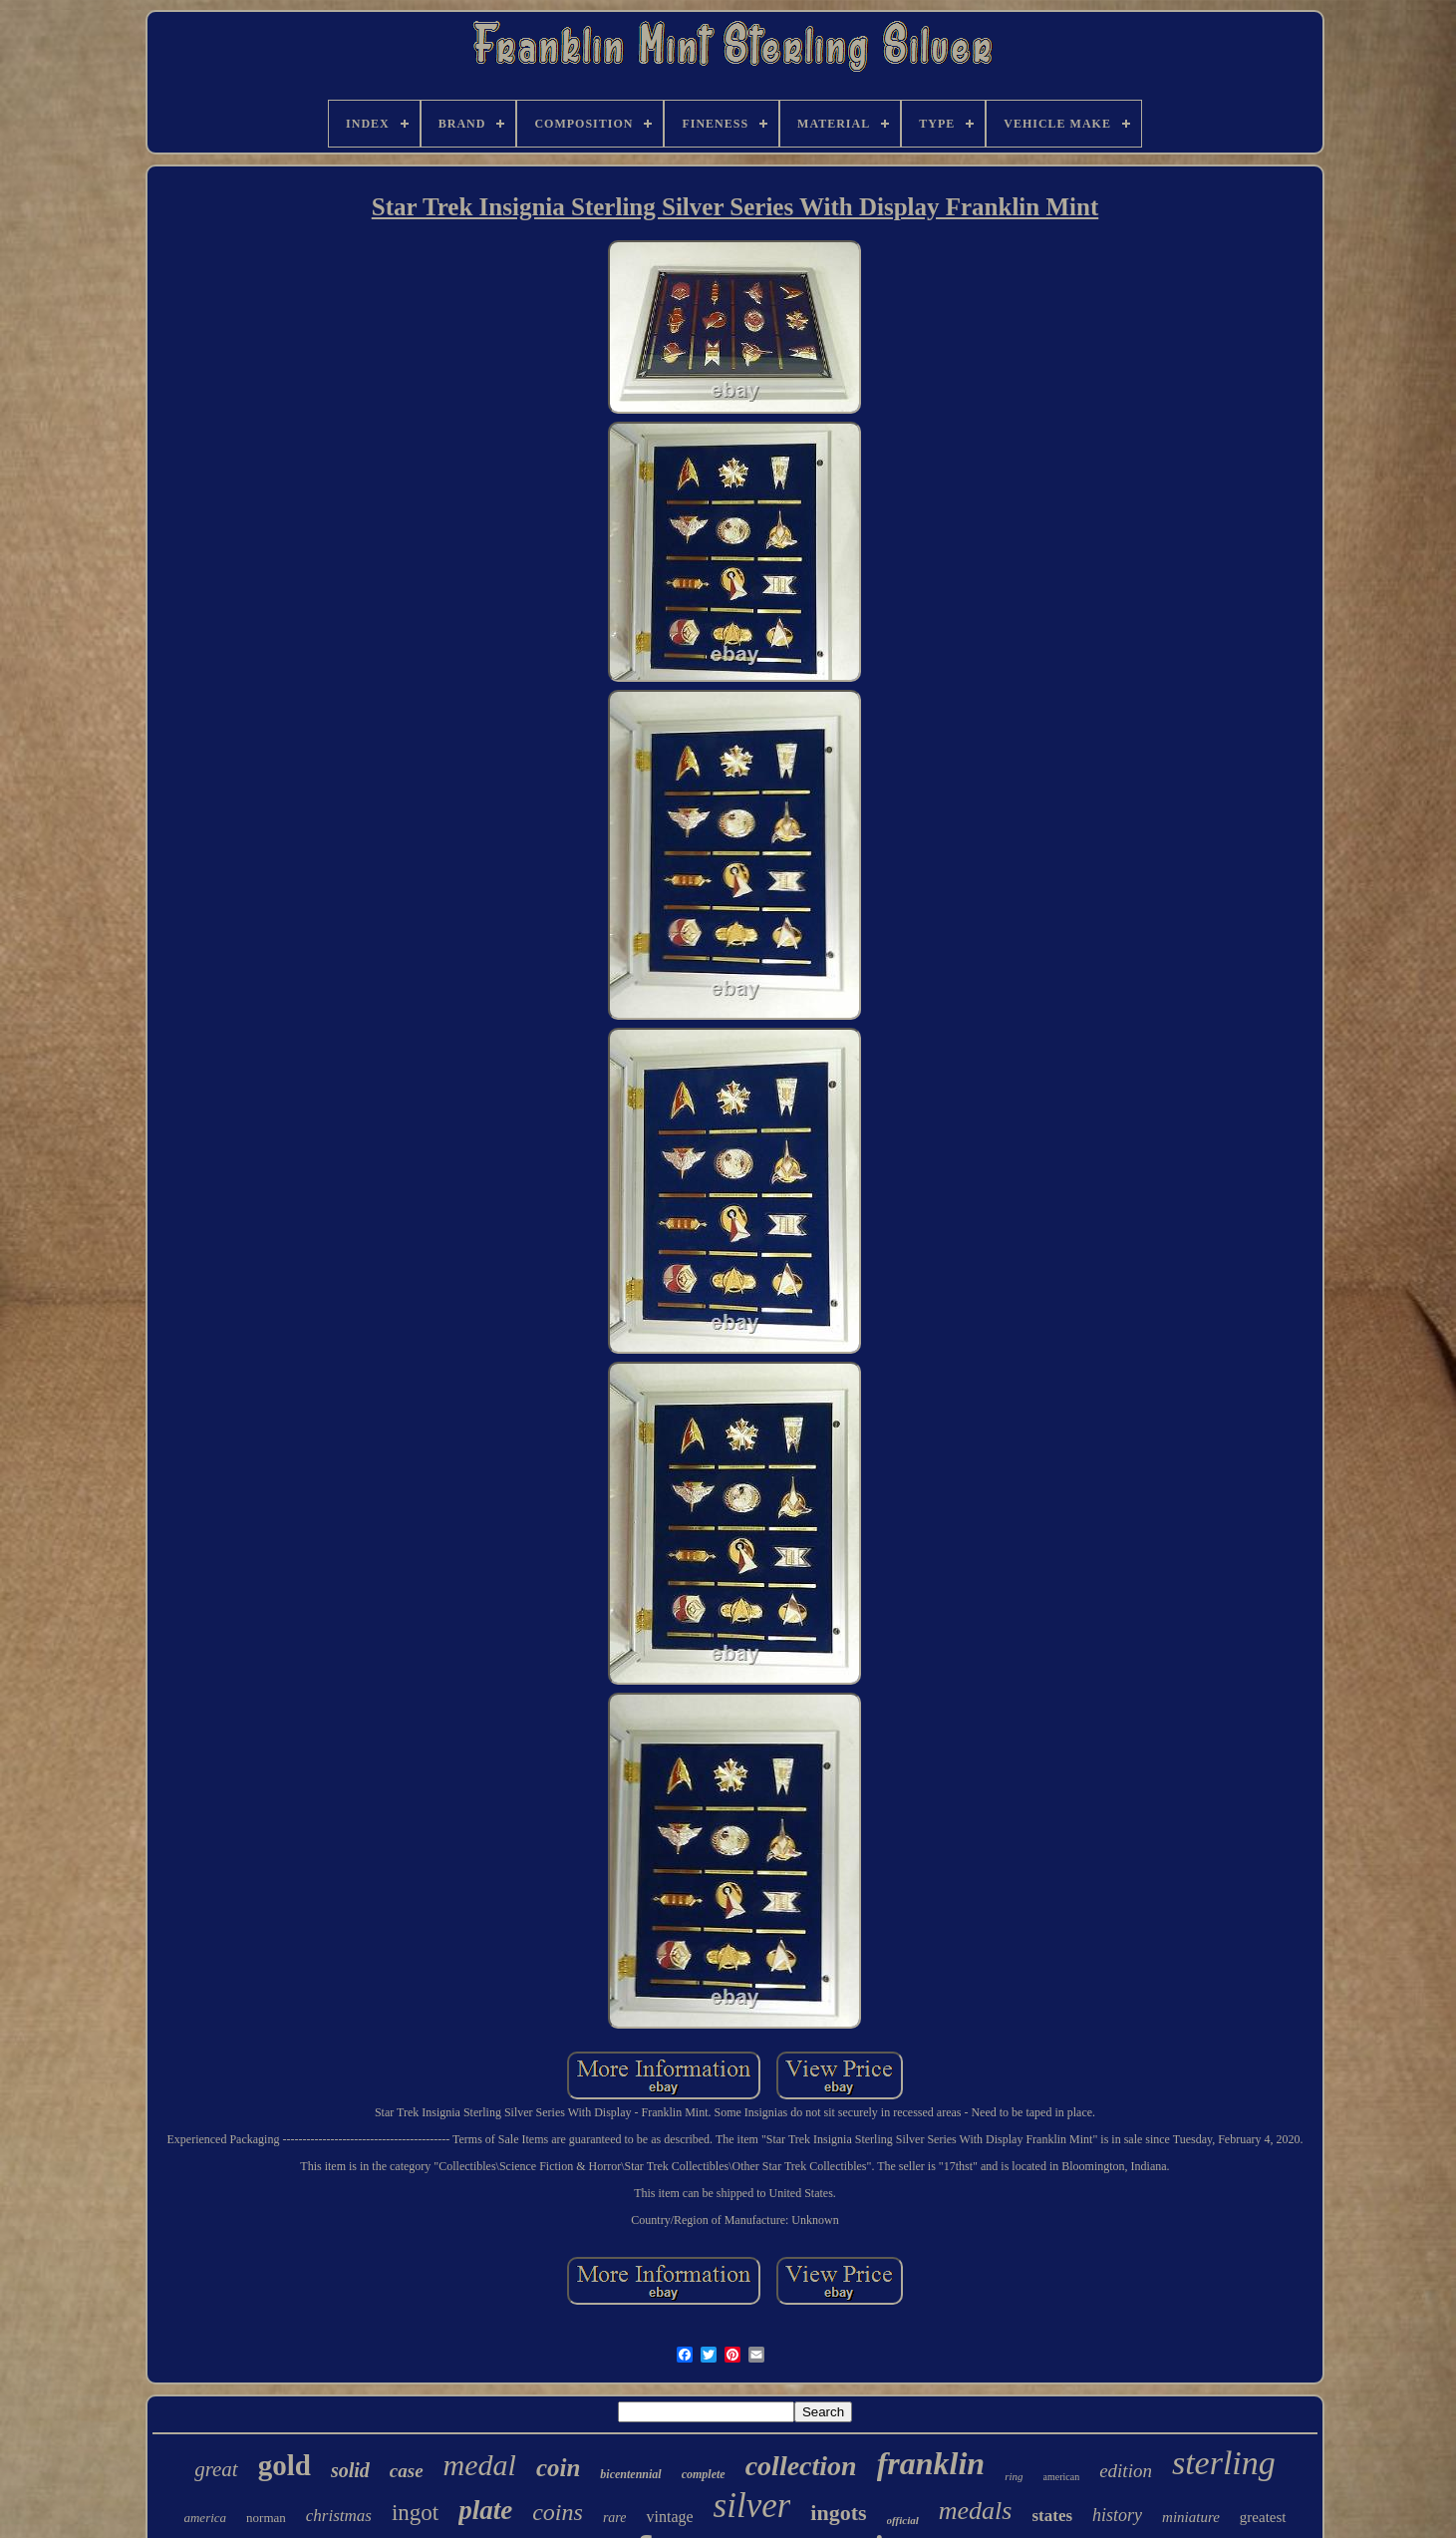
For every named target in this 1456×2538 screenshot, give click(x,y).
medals (976, 2510)
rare (615, 2517)
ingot (415, 2512)
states (1051, 2515)
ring (1013, 2476)
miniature (1191, 2517)
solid (350, 2470)
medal (479, 2464)
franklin (931, 2463)
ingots (838, 2512)
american (1061, 2476)
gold (284, 2465)
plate (485, 2510)
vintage (669, 2516)
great (216, 2469)
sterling (1224, 2462)
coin (558, 2467)
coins (557, 2512)
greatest (1263, 2517)
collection (801, 2465)
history (1117, 2515)
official (903, 2520)
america (204, 2517)
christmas (339, 2515)
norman (266, 2517)
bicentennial (630, 2474)
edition (1125, 2470)
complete (704, 2474)
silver (752, 2505)
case (407, 2470)
